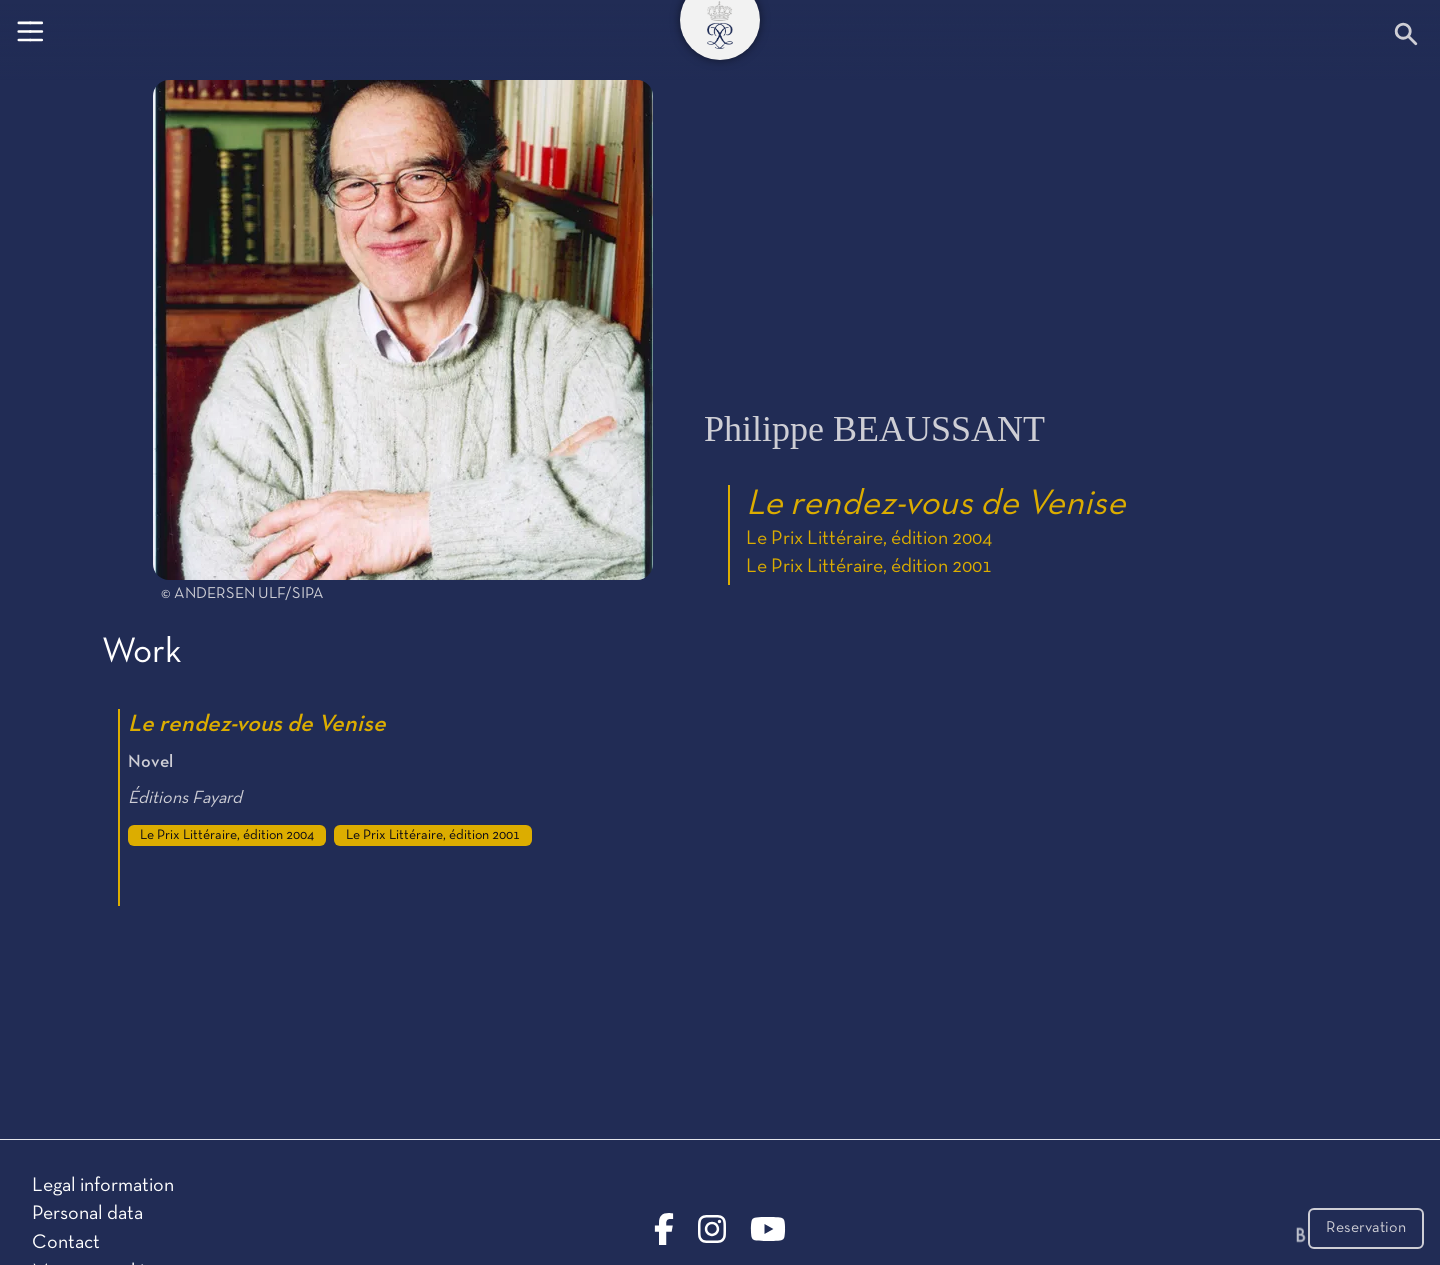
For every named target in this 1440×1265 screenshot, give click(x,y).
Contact (66, 1243)
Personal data (87, 1214)
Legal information (103, 1186)
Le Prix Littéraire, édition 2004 (869, 539)
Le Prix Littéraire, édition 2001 (869, 567)
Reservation (1366, 1228)
